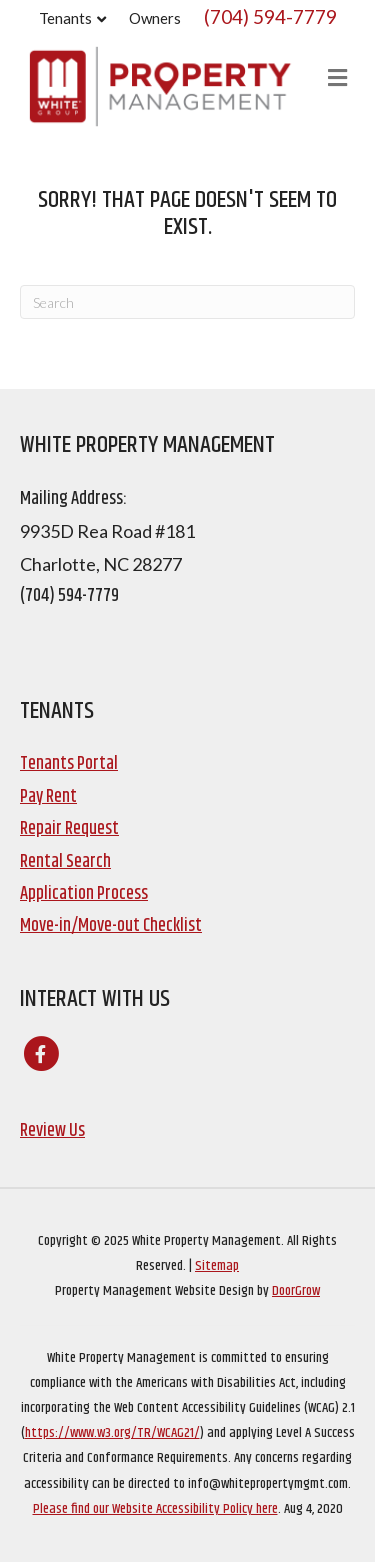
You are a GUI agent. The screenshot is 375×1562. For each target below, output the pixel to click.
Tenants (65, 18)
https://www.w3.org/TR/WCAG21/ (112, 1433)
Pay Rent (48, 797)
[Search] (187, 302)
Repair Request (69, 829)
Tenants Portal (69, 764)
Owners (155, 18)
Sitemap (217, 1266)
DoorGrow (296, 1291)
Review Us (52, 1131)
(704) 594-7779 (270, 16)
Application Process (84, 894)
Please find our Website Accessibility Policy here (155, 1509)
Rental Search (65, 862)
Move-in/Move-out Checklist (111, 926)
